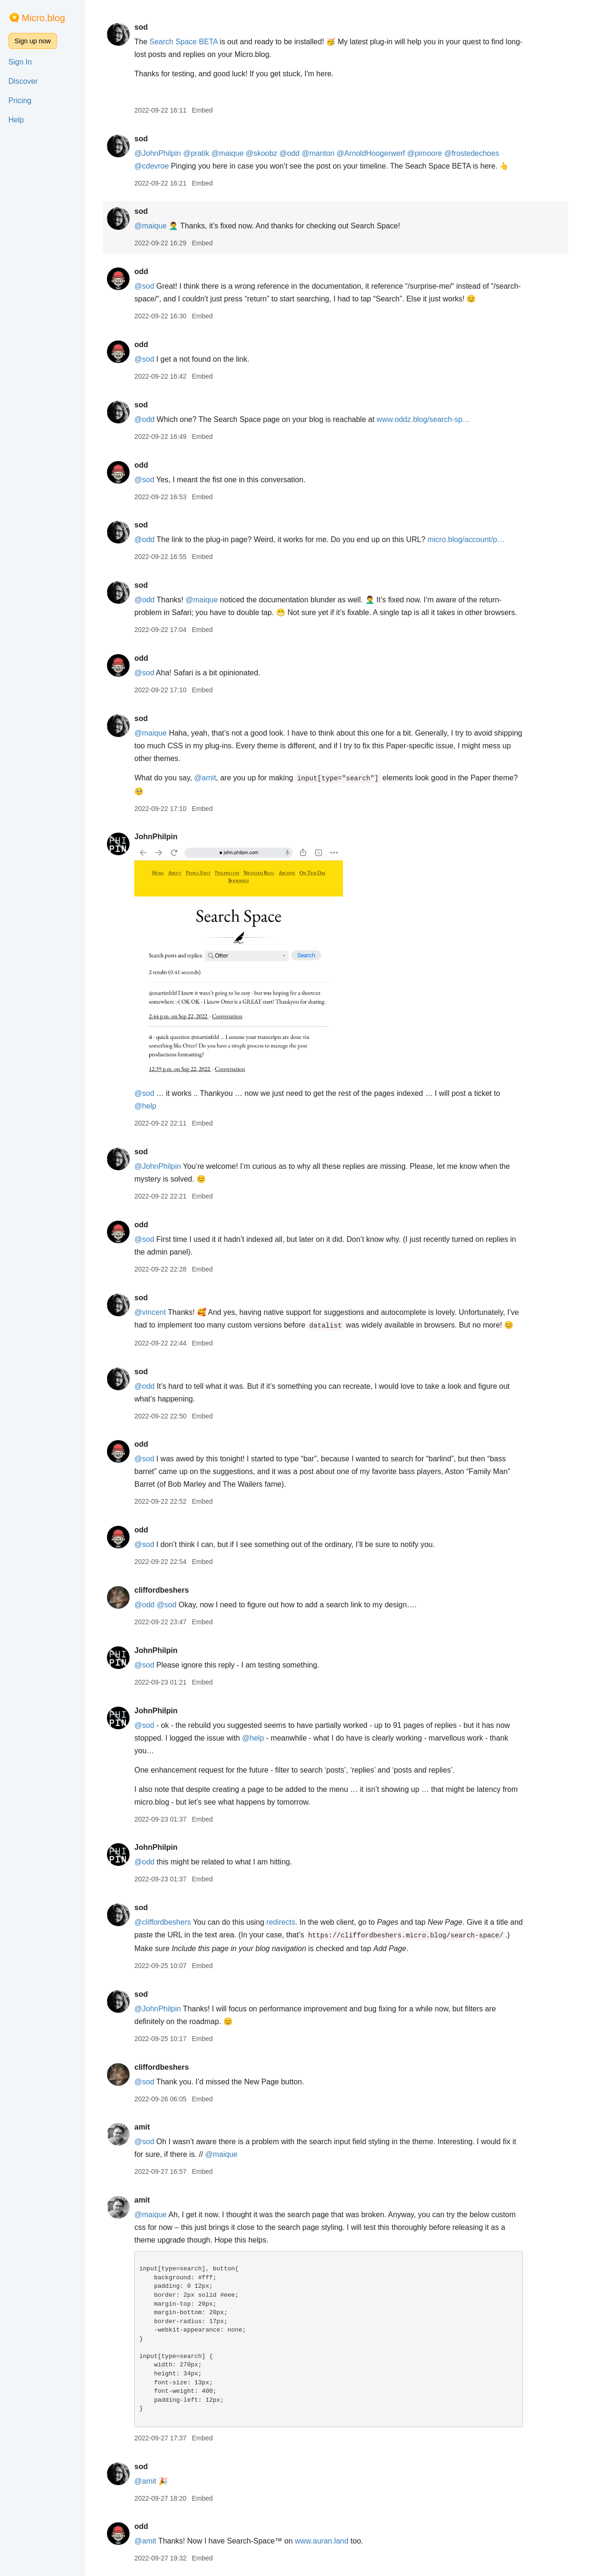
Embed (210, 110)
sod (149, 27)
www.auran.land (330, 2541)
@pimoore (433, 153)
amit (150, 2127)
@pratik (205, 153)
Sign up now (33, 41)
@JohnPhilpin (166, 153)
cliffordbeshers (170, 1590)
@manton (326, 153)
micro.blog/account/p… (474, 539)
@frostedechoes (480, 153)
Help (16, 120)
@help (154, 1106)
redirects (289, 1922)
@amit (213, 778)
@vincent (158, 1312)
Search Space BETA (192, 42)
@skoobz (270, 153)
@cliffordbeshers (171, 1922)
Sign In (20, 62)
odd (149, 271)
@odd (298, 153)
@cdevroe (160, 166)
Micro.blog (43, 18)
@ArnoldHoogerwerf (379, 153)
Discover (23, 81)
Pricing (20, 101)
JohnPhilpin (164, 837)
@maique (236, 153)
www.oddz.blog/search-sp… (432, 419)
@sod (153, 286)
